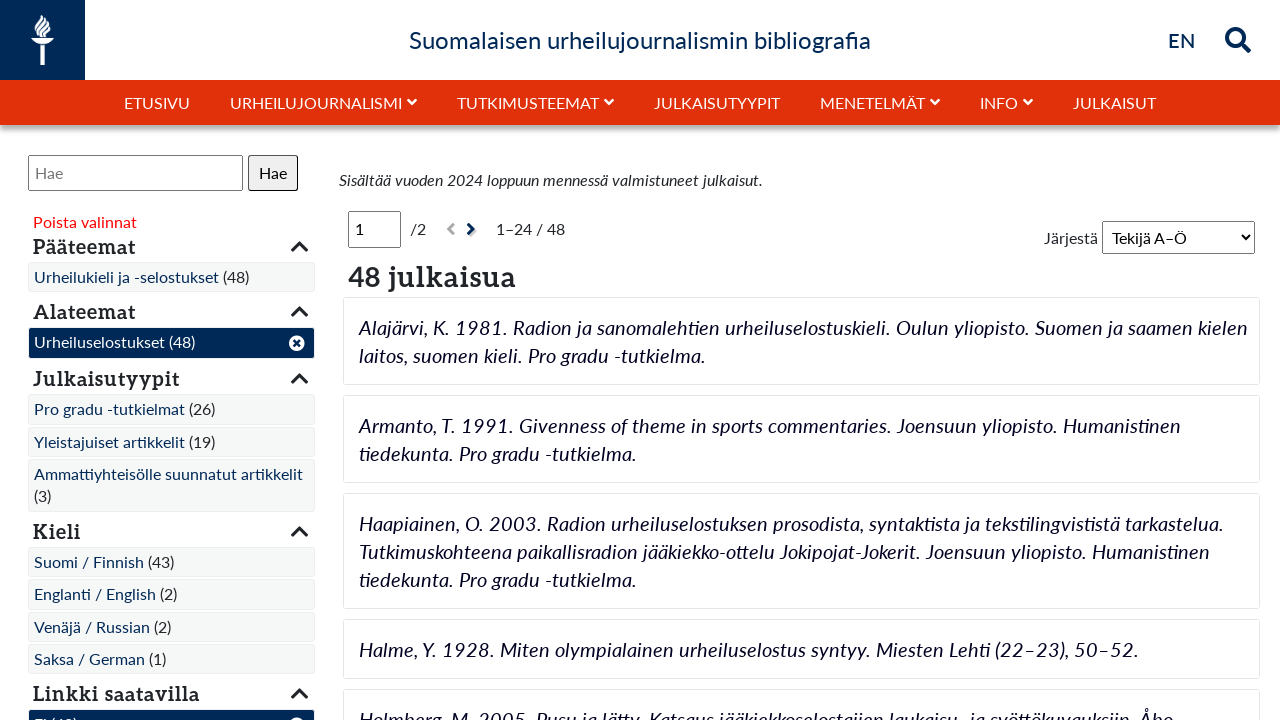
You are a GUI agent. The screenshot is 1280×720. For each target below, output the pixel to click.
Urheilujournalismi (316, 102)
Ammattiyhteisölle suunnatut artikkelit (168, 473)
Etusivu (157, 102)
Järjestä (1071, 237)
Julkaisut (1114, 102)
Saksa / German (89, 658)
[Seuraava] (473, 229)
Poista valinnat (85, 221)
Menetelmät (872, 102)
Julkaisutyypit (717, 102)
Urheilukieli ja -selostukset (126, 276)
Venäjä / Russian (92, 626)
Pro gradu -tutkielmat (109, 408)
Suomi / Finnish (89, 561)
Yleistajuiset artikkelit (109, 441)
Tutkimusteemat (528, 102)
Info (999, 102)
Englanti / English (95, 593)
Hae (273, 172)
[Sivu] (374, 229)
